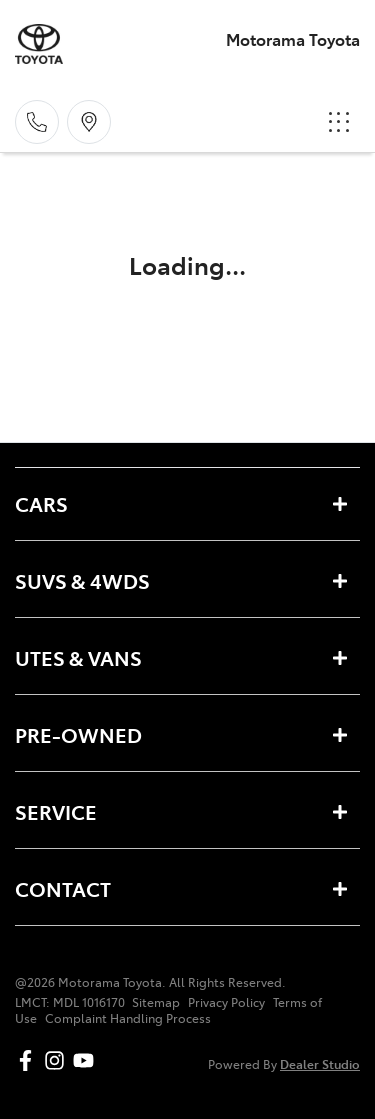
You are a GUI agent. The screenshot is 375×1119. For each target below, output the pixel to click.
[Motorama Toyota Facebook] (29, 1060)
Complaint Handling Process (128, 1018)
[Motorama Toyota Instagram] (58, 1060)
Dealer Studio (320, 1063)
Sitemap (156, 1002)
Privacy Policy (226, 1002)
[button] (339, 122)
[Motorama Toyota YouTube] (87, 1060)
